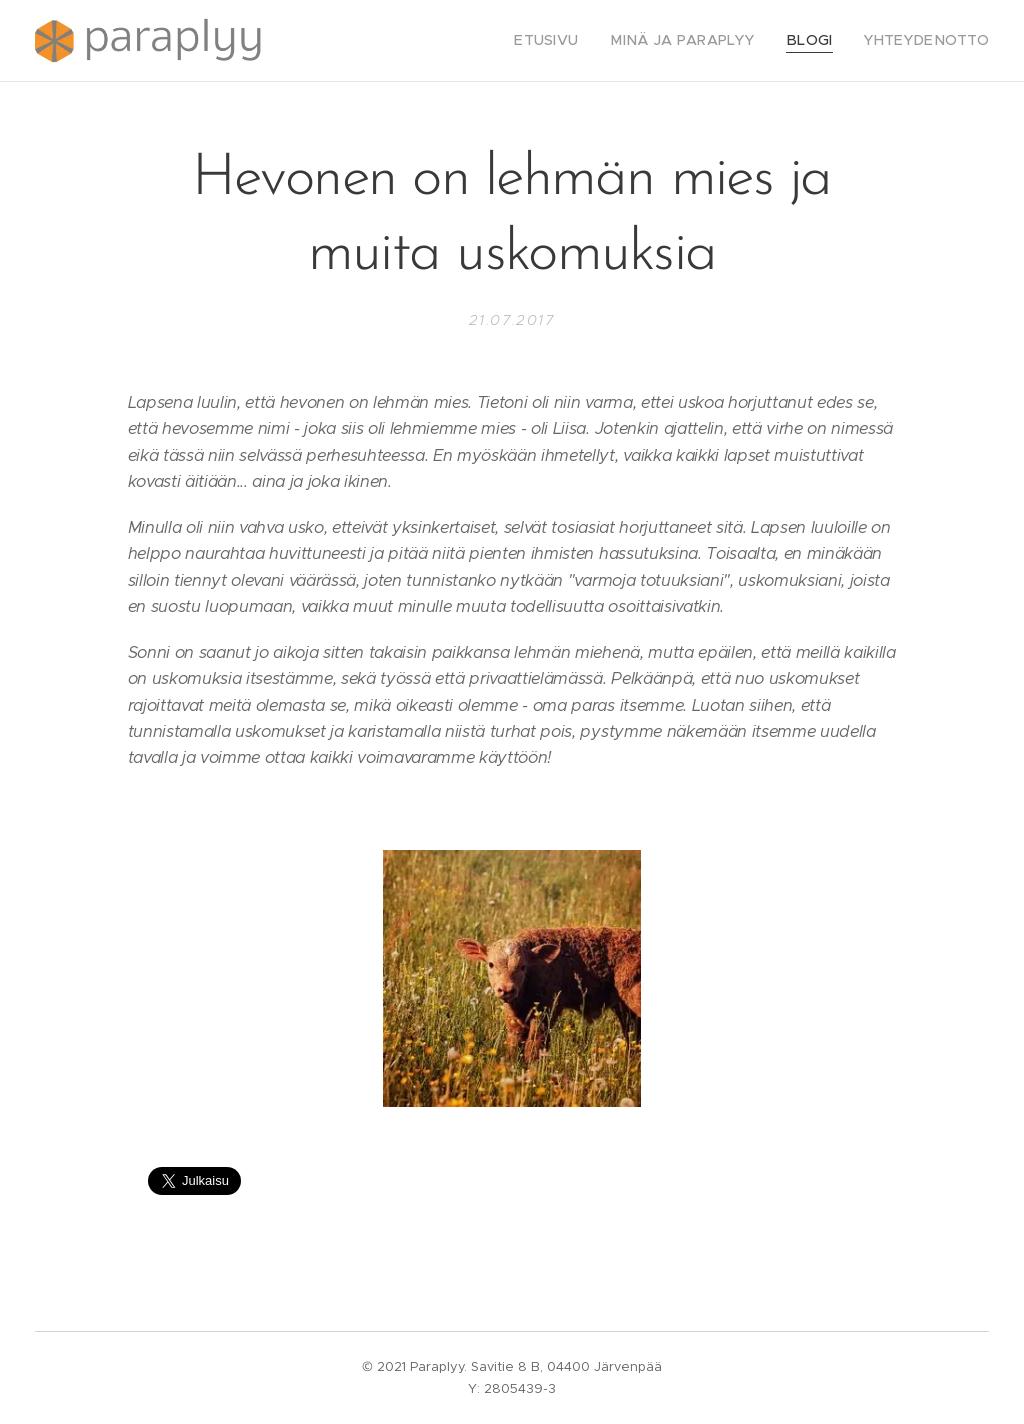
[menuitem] (578, 41)
